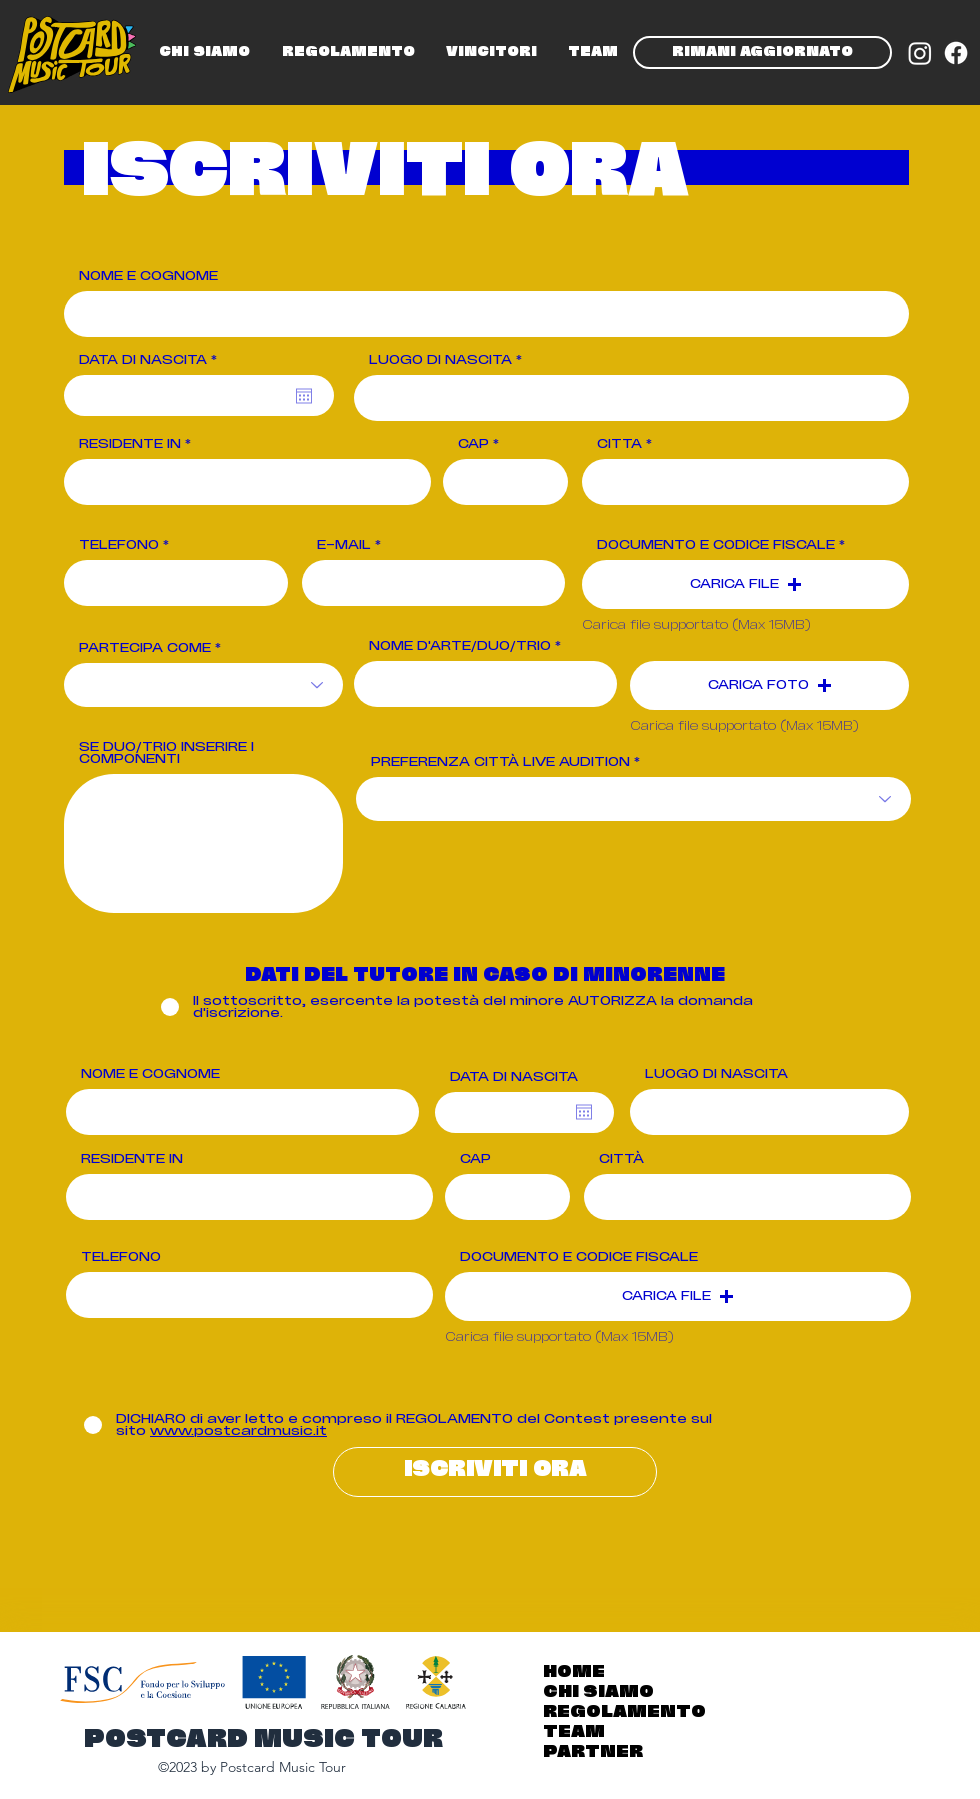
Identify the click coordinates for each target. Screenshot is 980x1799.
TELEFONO (119, 545)
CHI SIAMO (598, 1692)
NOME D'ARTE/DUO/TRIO (460, 646)
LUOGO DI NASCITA (440, 360)
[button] (745, 584)
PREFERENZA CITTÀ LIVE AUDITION (500, 762)
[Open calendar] (304, 396)
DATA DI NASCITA (152, 360)
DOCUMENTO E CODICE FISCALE (716, 545)
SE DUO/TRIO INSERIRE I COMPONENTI (166, 753)
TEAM (574, 1732)
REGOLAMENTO (624, 1712)
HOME (574, 1672)
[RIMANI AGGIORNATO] (762, 52)
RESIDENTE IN (130, 444)
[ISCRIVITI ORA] (495, 1472)
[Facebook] (956, 53)
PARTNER (593, 1752)
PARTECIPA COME (145, 648)
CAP (473, 444)
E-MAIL (344, 545)
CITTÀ (619, 444)
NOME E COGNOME (148, 276)
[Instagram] (920, 53)
